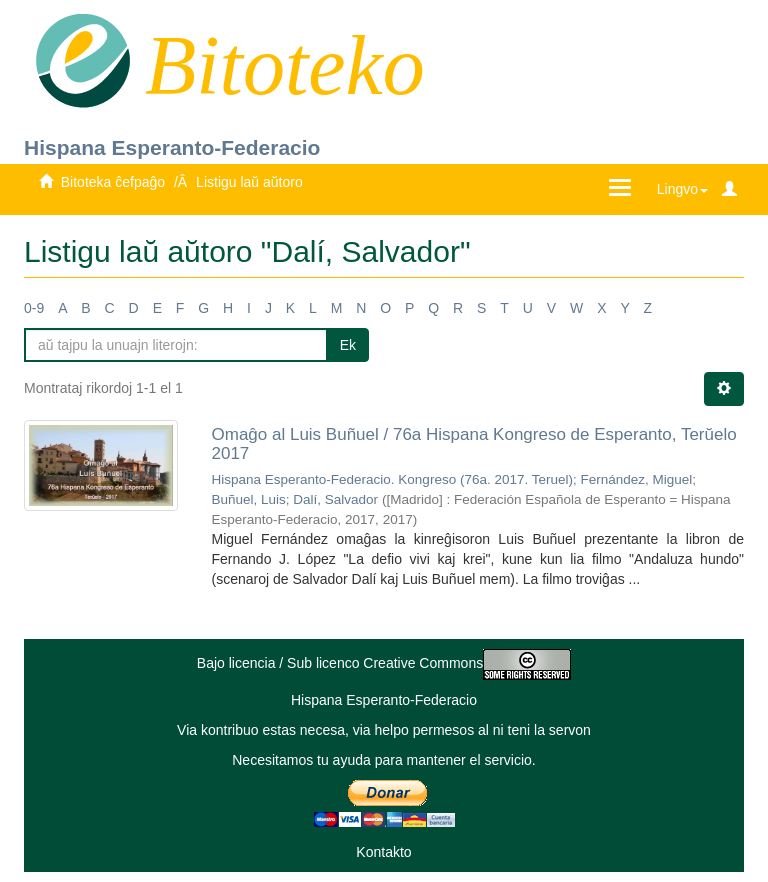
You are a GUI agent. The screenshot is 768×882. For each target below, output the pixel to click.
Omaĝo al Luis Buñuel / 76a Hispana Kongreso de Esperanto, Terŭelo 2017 (474, 444)
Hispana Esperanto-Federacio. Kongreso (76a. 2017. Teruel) (392, 479)
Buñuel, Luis (249, 499)
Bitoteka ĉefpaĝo (113, 182)
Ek (348, 345)
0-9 (34, 308)
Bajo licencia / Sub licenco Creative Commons (384, 663)
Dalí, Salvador (335, 499)
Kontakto (383, 852)
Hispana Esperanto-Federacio (172, 147)
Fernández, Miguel (636, 479)
